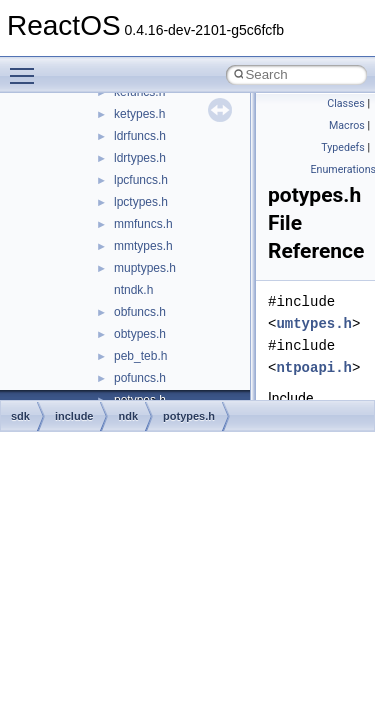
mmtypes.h (143, 246)
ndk (128, 416)
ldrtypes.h (140, 158)
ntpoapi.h (314, 367)
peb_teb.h (140, 356)
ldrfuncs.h (140, 136)
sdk (20, 416)
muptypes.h (145, 268)
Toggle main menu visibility (27, 67)
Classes (345, 103)
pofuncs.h (140, 378)
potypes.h (189, 416)
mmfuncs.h (143, 224)
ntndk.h (133, 290)
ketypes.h (139, 114)
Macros (347, 125)
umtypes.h (314, 323)
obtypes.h (140, 334)
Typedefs (343, 147)
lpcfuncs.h (141, 180)
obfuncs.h (140, 312)
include (74, 416)
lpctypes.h (141, 202)
